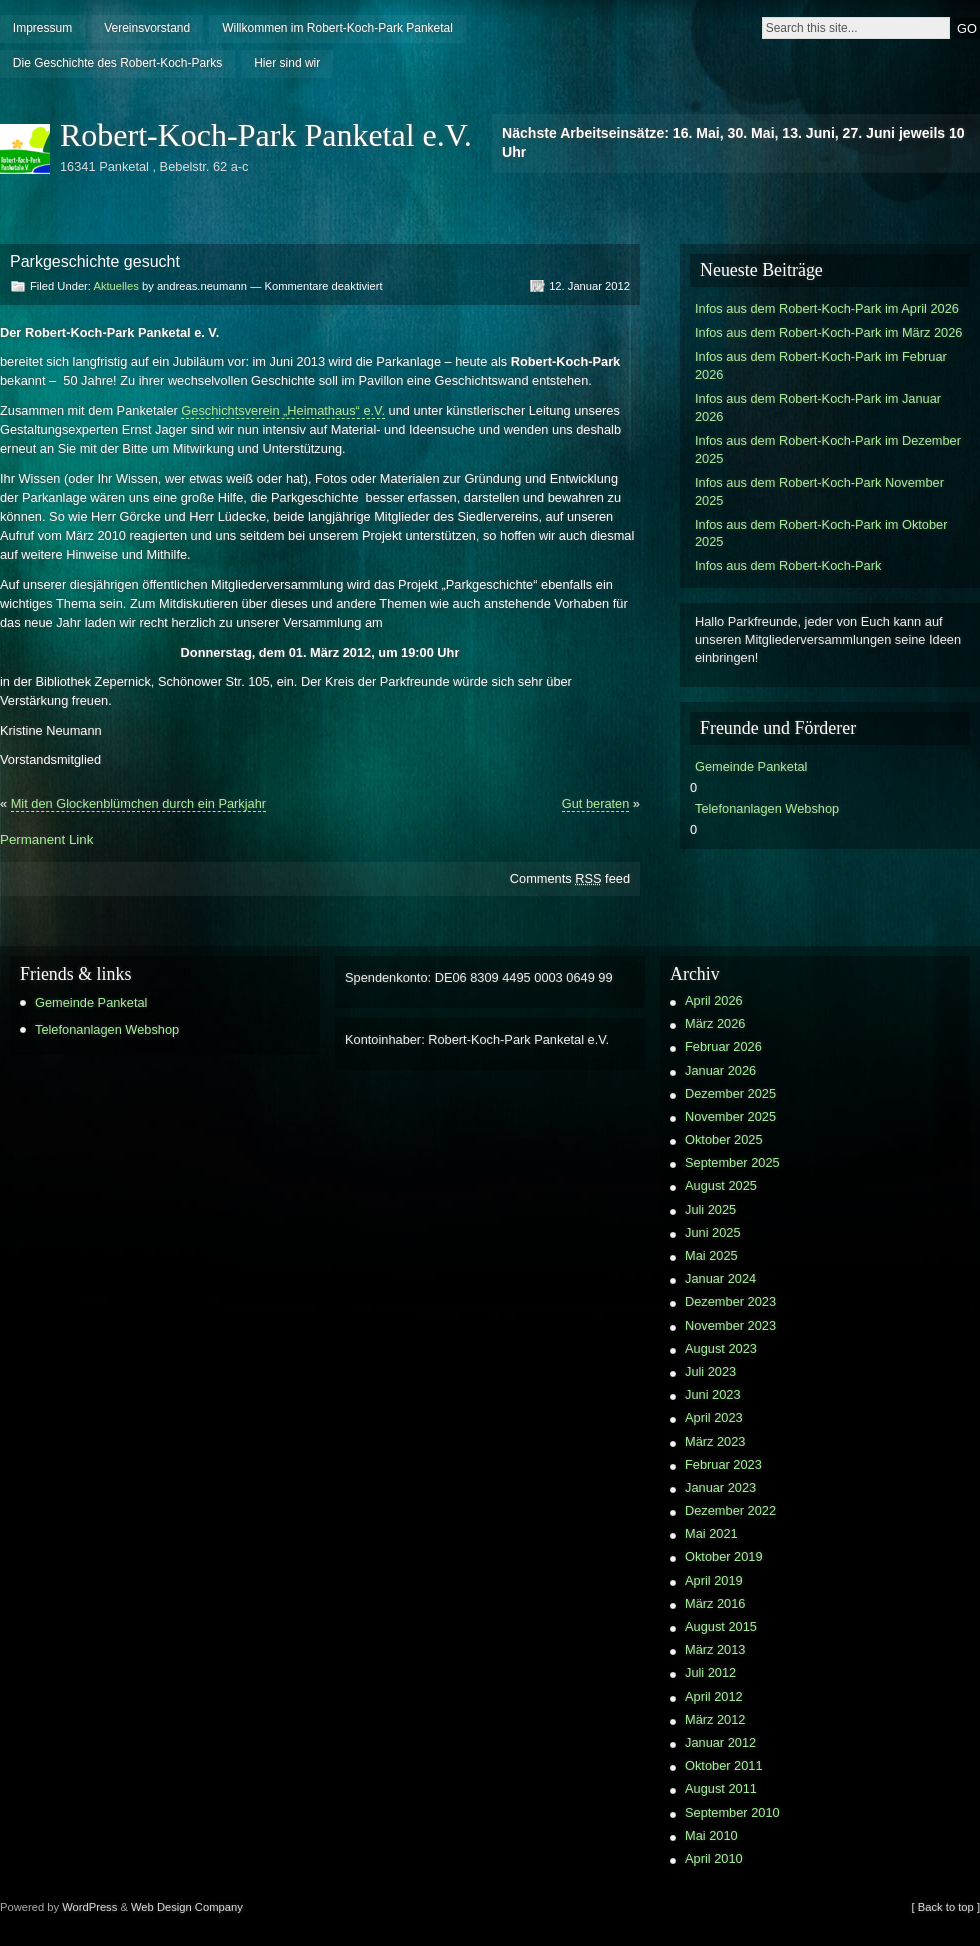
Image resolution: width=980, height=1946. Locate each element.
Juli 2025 (710, 1209)
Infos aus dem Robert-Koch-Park (788, 565)
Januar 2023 (720, 1487)
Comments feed (570, 878)
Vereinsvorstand (147, 28)
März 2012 (715, 1719)
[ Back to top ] (946, 1907)
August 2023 (721, 1348)
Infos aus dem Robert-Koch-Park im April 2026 (827, 308)
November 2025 (730, 1116)
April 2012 (714, 1696)
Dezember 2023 (730, 1301)
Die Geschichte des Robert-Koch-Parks (117, 63)
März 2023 (715, 1441)
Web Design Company (187, 1907)
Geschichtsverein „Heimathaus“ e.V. (283, 410)
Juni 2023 (713, 1394)
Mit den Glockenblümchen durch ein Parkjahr (138, 803)
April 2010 (714, 1858)
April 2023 (714, 1417)
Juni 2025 (713, 1232)
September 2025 (732, 1162)
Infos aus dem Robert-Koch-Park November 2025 (819, 491)
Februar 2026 (723, 1046)
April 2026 (714, 1000)
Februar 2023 (723, 1464)
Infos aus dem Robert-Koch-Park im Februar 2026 (821, 365)
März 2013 (715, 1649)
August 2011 (721, 1788)
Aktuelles (115, 286)
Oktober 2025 (724, 1139)
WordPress (89, 1907)
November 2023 (730, 1325)
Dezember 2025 (730, 1093)
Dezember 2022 (730, 1510)
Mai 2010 (711, 1835)
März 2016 (715, 1603)
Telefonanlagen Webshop (767, 808)
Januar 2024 (720, 1278)
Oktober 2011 (724, 1765)
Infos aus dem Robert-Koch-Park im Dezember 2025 (828, 449)
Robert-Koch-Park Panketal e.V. (266, 135)
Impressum (42, 28)
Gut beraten (596, 803)
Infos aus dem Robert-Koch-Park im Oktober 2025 (821, 533)
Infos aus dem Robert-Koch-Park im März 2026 (828, 332)
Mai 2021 (711, 1533)
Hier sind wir (287, 63)
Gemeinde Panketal (751, 766)
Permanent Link (46, 839)
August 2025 (721, 1185)
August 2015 (721, 1626)
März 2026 (715, 1023)
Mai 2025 (711, 1255)
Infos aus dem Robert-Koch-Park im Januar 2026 (818, 407)
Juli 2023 (710, 1371)
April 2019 (714, 1580)
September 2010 (732, 1812)
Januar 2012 (720, 1742)
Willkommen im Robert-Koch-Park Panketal (337, 28)
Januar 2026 (720, 1070)
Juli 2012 (710, 1672)
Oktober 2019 (724, 1556)
